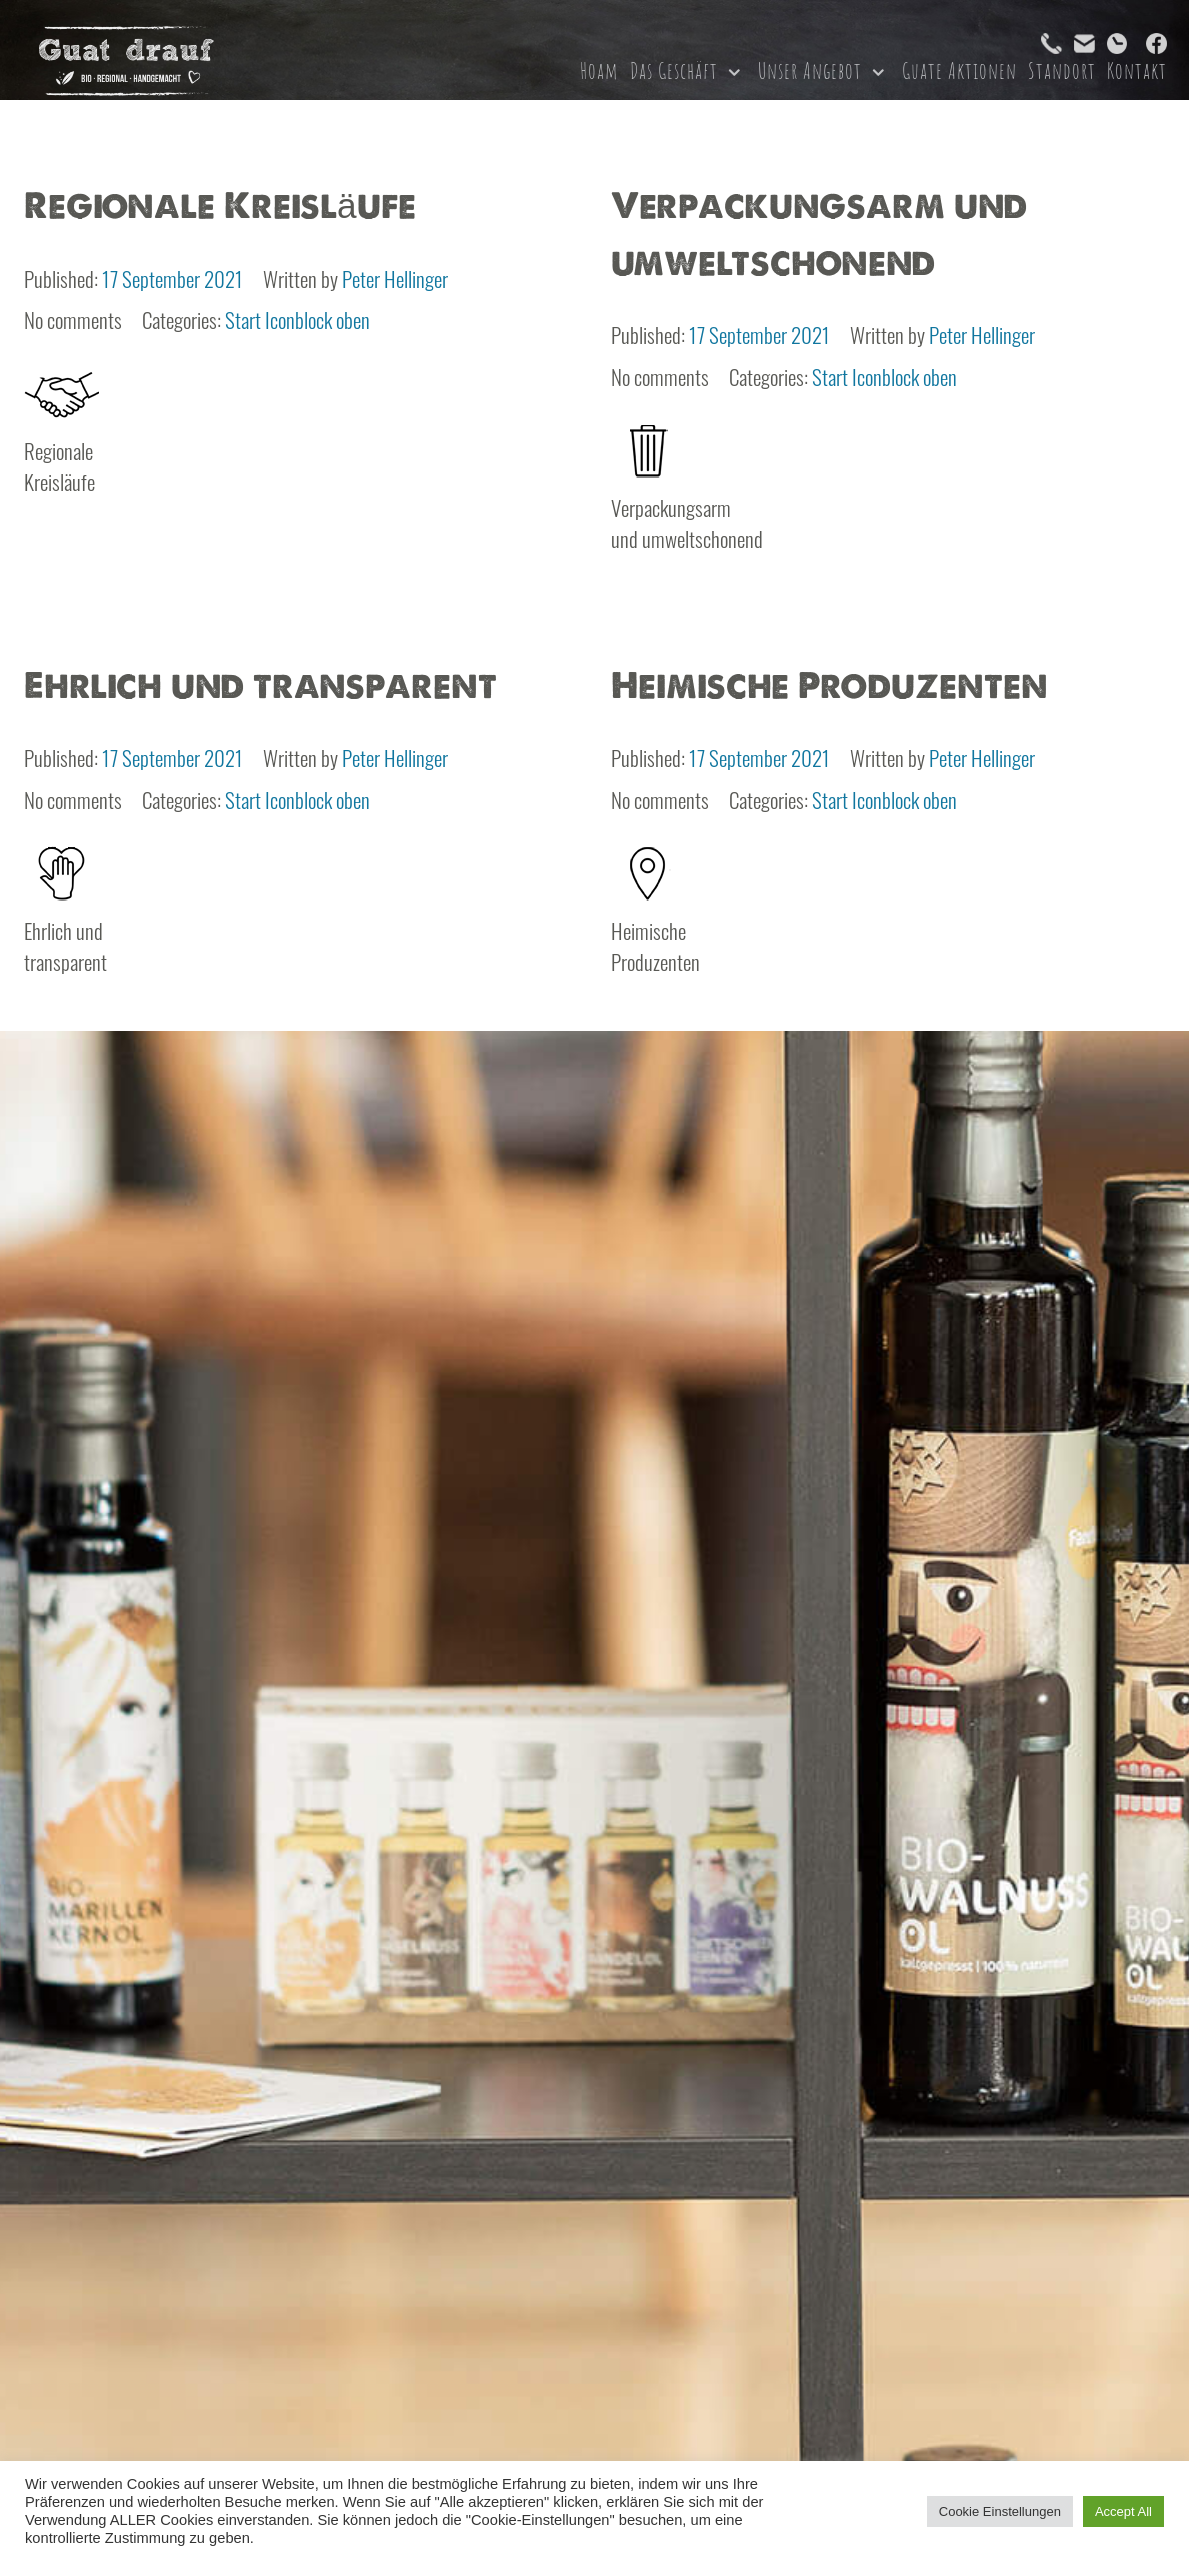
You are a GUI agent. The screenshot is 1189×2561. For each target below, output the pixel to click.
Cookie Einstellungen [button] (1000, 2511)
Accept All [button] (1123, 2511)
